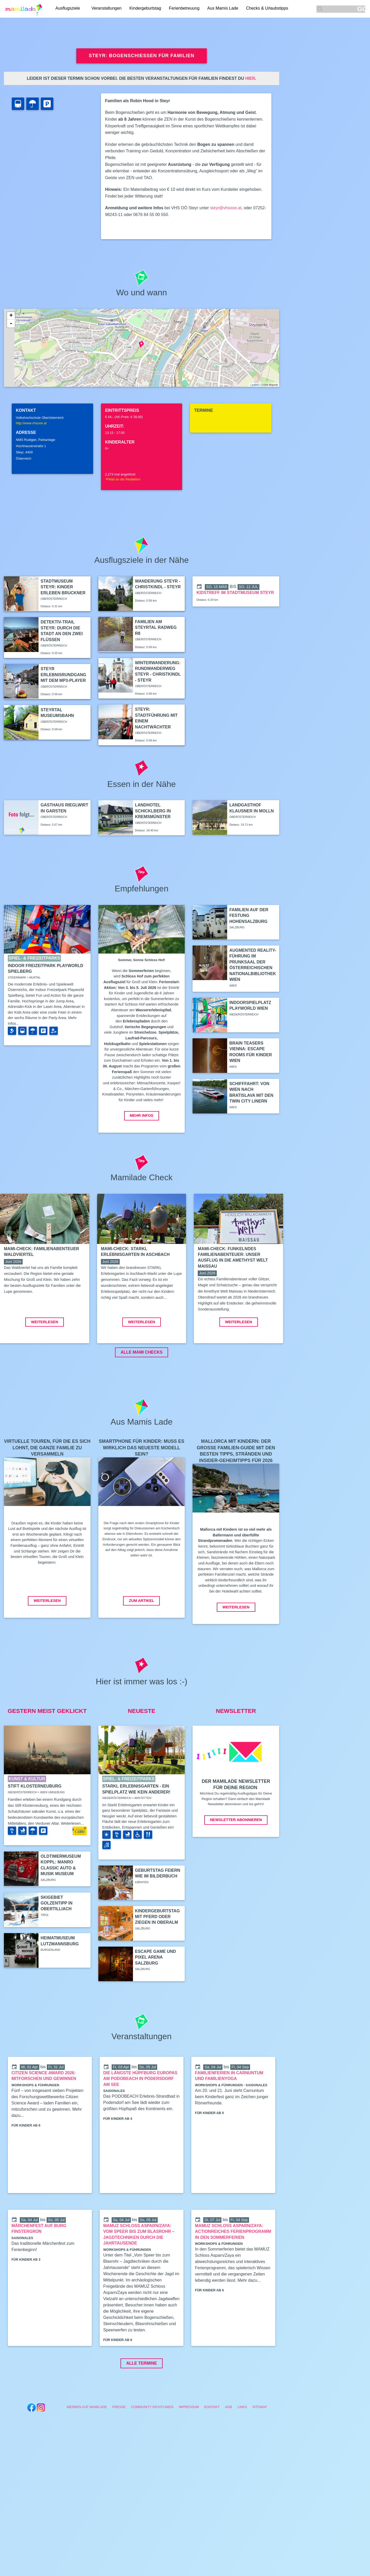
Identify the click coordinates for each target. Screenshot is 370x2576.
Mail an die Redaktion (123, 479)
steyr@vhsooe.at (225, 208)
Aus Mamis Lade (224, 8)
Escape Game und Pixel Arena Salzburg (155, 1996)
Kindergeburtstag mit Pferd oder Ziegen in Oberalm (157, 1956)
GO (361, 8)
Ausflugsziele (67, 8)
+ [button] (11, 316)
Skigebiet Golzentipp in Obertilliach (56, 1942)
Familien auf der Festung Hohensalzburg (248, 916)
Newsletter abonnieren (236, 1859)
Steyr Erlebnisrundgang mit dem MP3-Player (63, 675)
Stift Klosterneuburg (34, 1825)
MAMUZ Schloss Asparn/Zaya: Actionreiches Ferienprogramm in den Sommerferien (233, 2270)
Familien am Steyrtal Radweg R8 (156, 627)
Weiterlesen (44, 1361)
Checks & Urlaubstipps (268, 8)
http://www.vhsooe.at (31, 423)
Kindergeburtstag (147, 8)
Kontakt (212, 2446)
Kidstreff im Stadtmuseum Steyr (235, 592)
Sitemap (259, 2446)
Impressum (189, 2446)
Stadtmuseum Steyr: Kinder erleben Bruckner (63, 587)
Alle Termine (141, 2402)
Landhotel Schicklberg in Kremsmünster (153, 811)
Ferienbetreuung (185, 8)
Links (242, 2446)
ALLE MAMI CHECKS (142, 1391)
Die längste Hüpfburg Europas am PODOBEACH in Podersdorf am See (140, 2118)
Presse (119, 2446)
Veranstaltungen (108, 8)
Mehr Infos (141, 1115)
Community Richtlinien (152, 2446)
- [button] (11, 324)
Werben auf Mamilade (87, 2446)
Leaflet (254, 384)
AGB (228, 2446)
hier (250, 78)
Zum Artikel (141, 1640)
